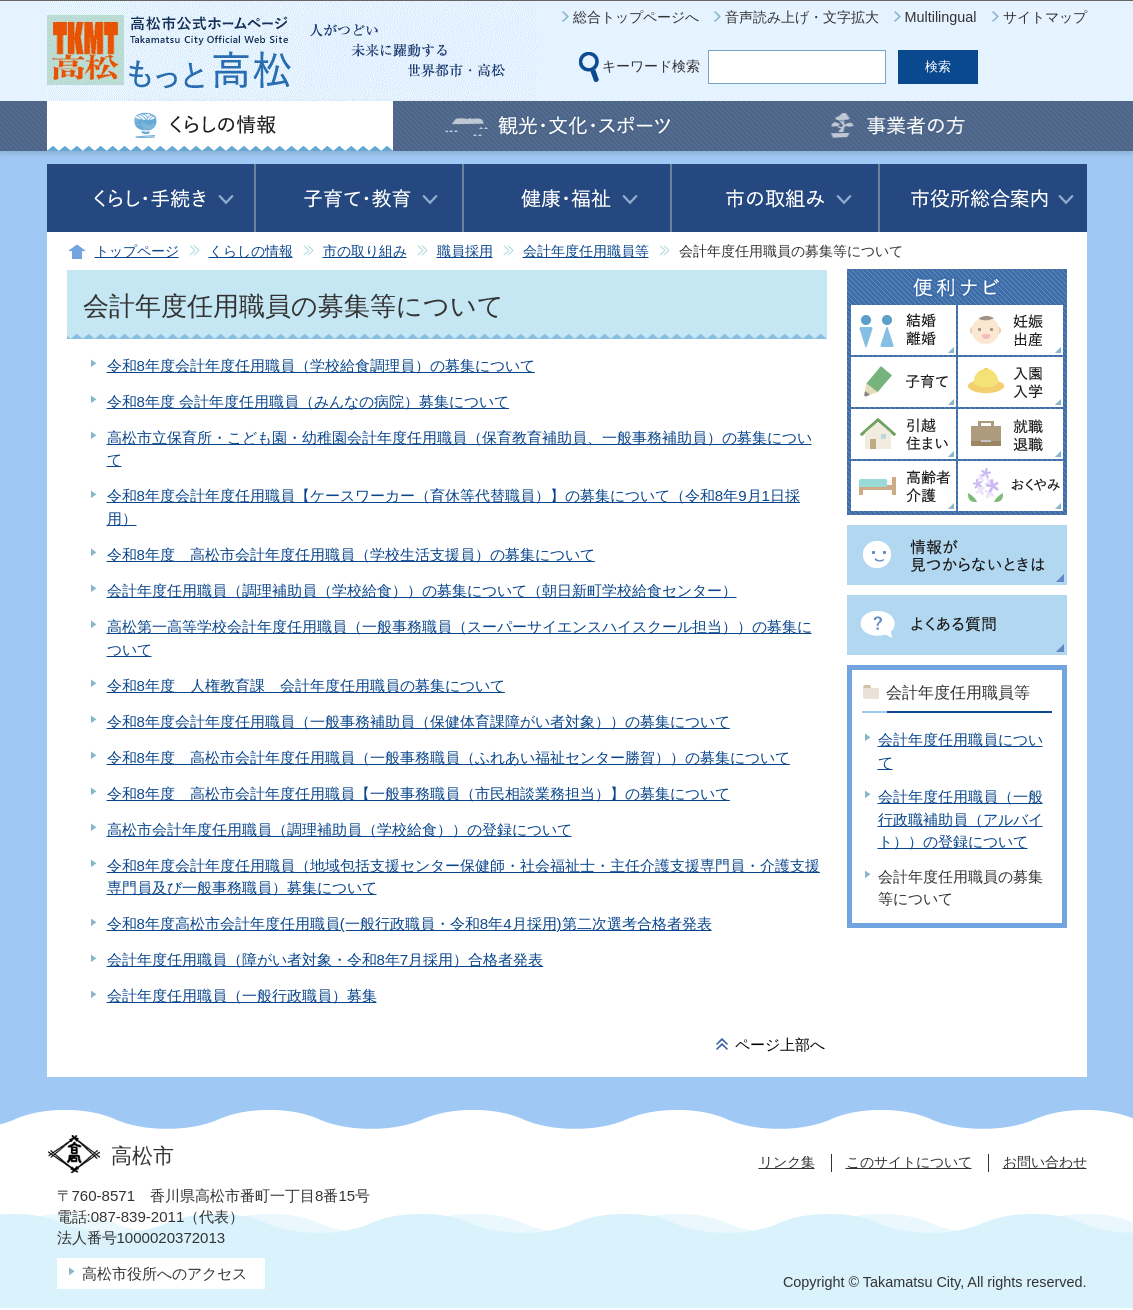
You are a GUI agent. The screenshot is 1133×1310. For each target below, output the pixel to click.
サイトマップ (1045, 17)
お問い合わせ (1045, 1162)
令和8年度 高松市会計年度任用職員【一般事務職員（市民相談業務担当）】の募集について (418, 793)
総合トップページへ (636, 17)
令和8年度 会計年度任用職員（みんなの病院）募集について (308, 401)
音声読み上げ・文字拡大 (802, 17)
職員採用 (465, 251)
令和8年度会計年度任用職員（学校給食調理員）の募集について (321, 365)
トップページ (137, 251)
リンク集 (787, 1162)
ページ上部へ (780, 1044)
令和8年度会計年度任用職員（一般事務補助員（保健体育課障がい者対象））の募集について (418, 721)
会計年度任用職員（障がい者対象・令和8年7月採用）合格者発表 (325, 959)
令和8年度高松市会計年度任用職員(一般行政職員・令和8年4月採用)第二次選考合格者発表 (409, 923)
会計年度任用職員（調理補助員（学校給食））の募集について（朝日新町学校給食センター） (422, 590)
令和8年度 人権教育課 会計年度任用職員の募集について (306, 685)
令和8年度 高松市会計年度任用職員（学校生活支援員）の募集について (351, 554)
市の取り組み (365, 251)
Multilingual (941, 17)
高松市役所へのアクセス (164, 1273)
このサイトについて (909, 1162)
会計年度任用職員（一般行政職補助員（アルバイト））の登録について (960, 819)
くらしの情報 (251, 251)
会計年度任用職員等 (586, 251)
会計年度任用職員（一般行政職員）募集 (242, 995)
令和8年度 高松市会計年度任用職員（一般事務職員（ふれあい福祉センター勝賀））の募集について (448, 757)
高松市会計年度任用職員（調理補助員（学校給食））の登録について (339, 829)
